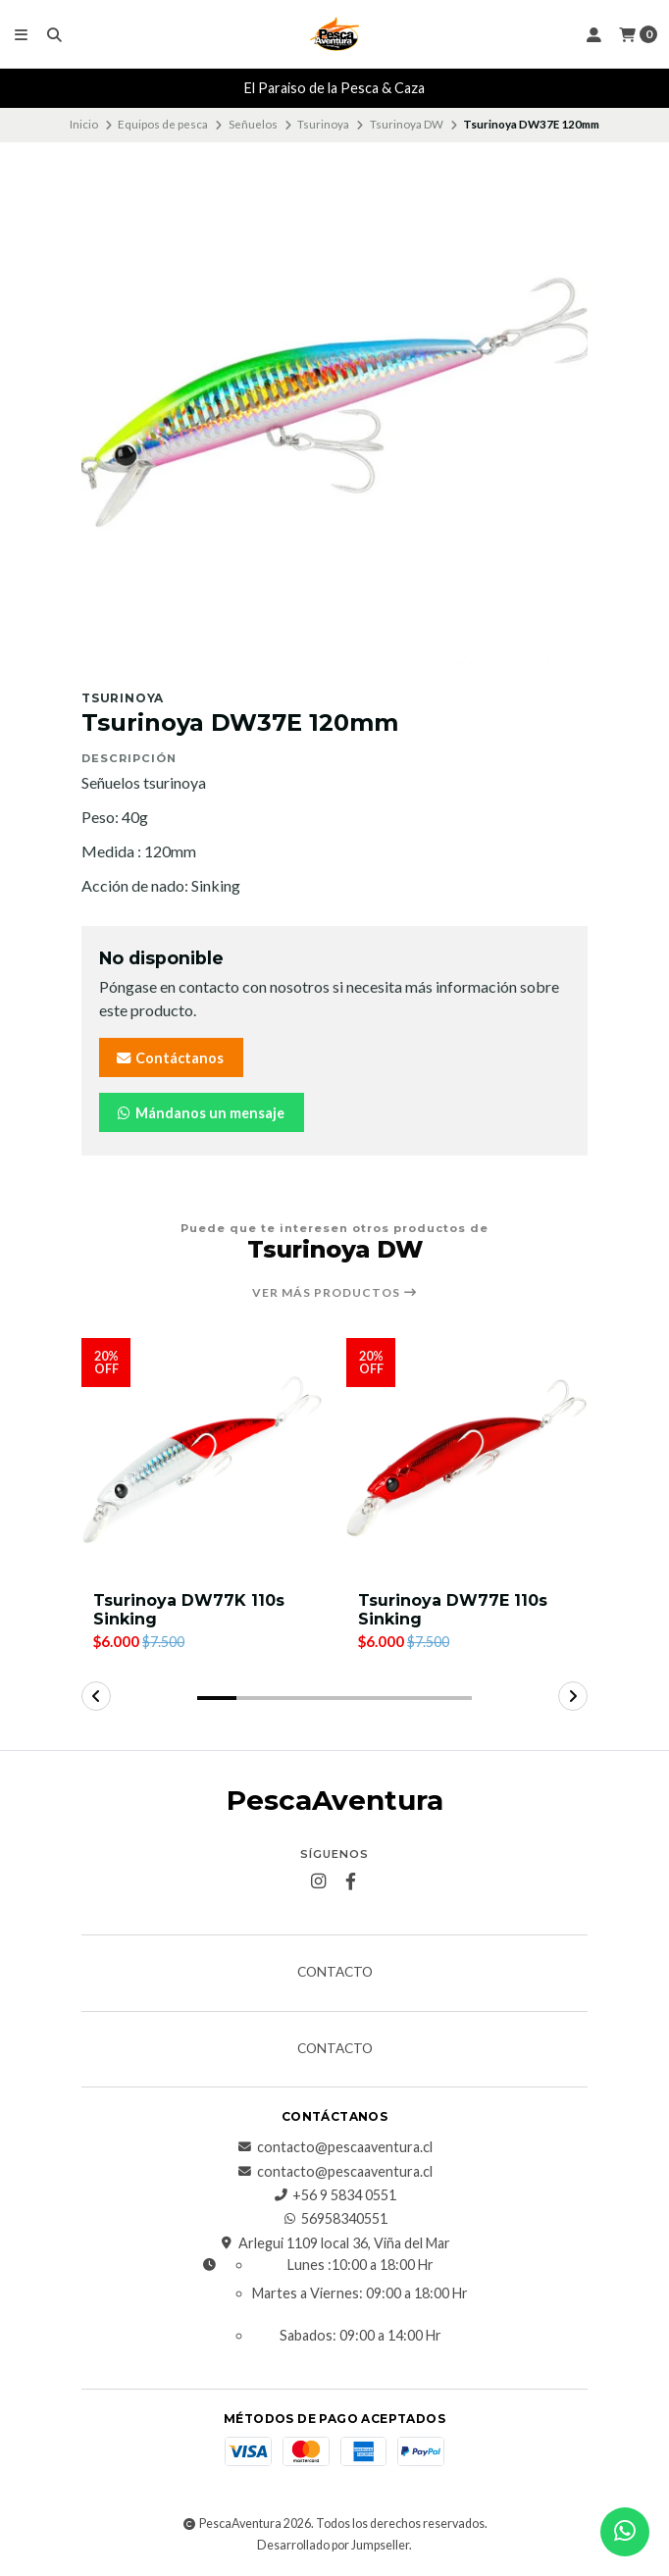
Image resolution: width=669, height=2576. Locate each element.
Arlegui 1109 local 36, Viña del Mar (334, 2243)
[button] (216, 1698)
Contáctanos (169, 1058)
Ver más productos (335, 1293)
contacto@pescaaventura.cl (335, 2147)
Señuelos (253, 124)
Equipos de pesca (163, 124)
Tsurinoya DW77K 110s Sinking (188, 1609)
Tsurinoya (323, 124)
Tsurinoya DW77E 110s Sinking (452, 1609)
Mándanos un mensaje (199, 1113)
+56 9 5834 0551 (334, 2195)
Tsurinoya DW (406, 124)
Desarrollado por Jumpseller (333, 2545)
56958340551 (334, 2219)
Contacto (335, 1973)
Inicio (84, 124)
